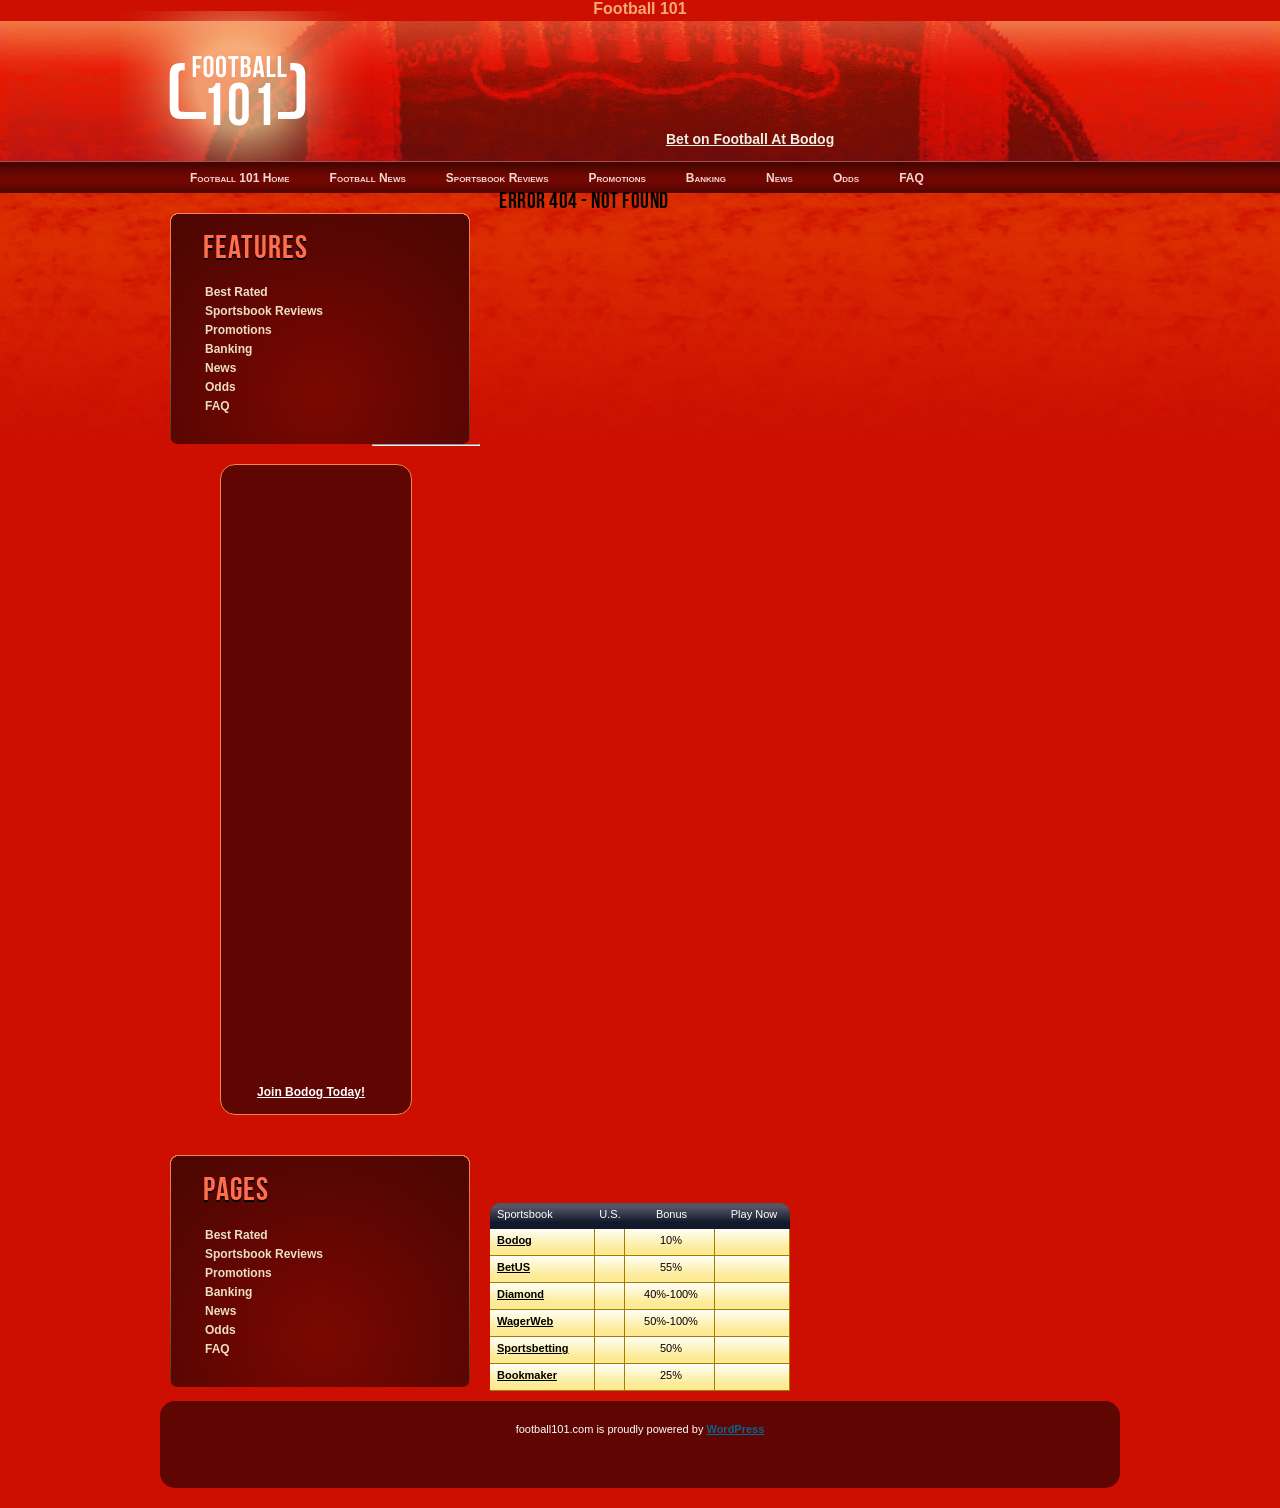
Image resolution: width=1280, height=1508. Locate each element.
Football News (368, 178)
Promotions (616, 178)
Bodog (514, 1240)
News (779, 178)
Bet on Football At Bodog (750, 139)
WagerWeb (525, 1321)
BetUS (513, 1267)
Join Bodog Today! (311, 1092)
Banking (706, 178)
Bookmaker (527, 1375)
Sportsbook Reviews (497, 178)
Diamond (520, 1294)
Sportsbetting (533, 1348)
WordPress (735, 1429)
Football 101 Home (240, 178)
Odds (846, 178)
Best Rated (236, 292)
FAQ (911, 178)
